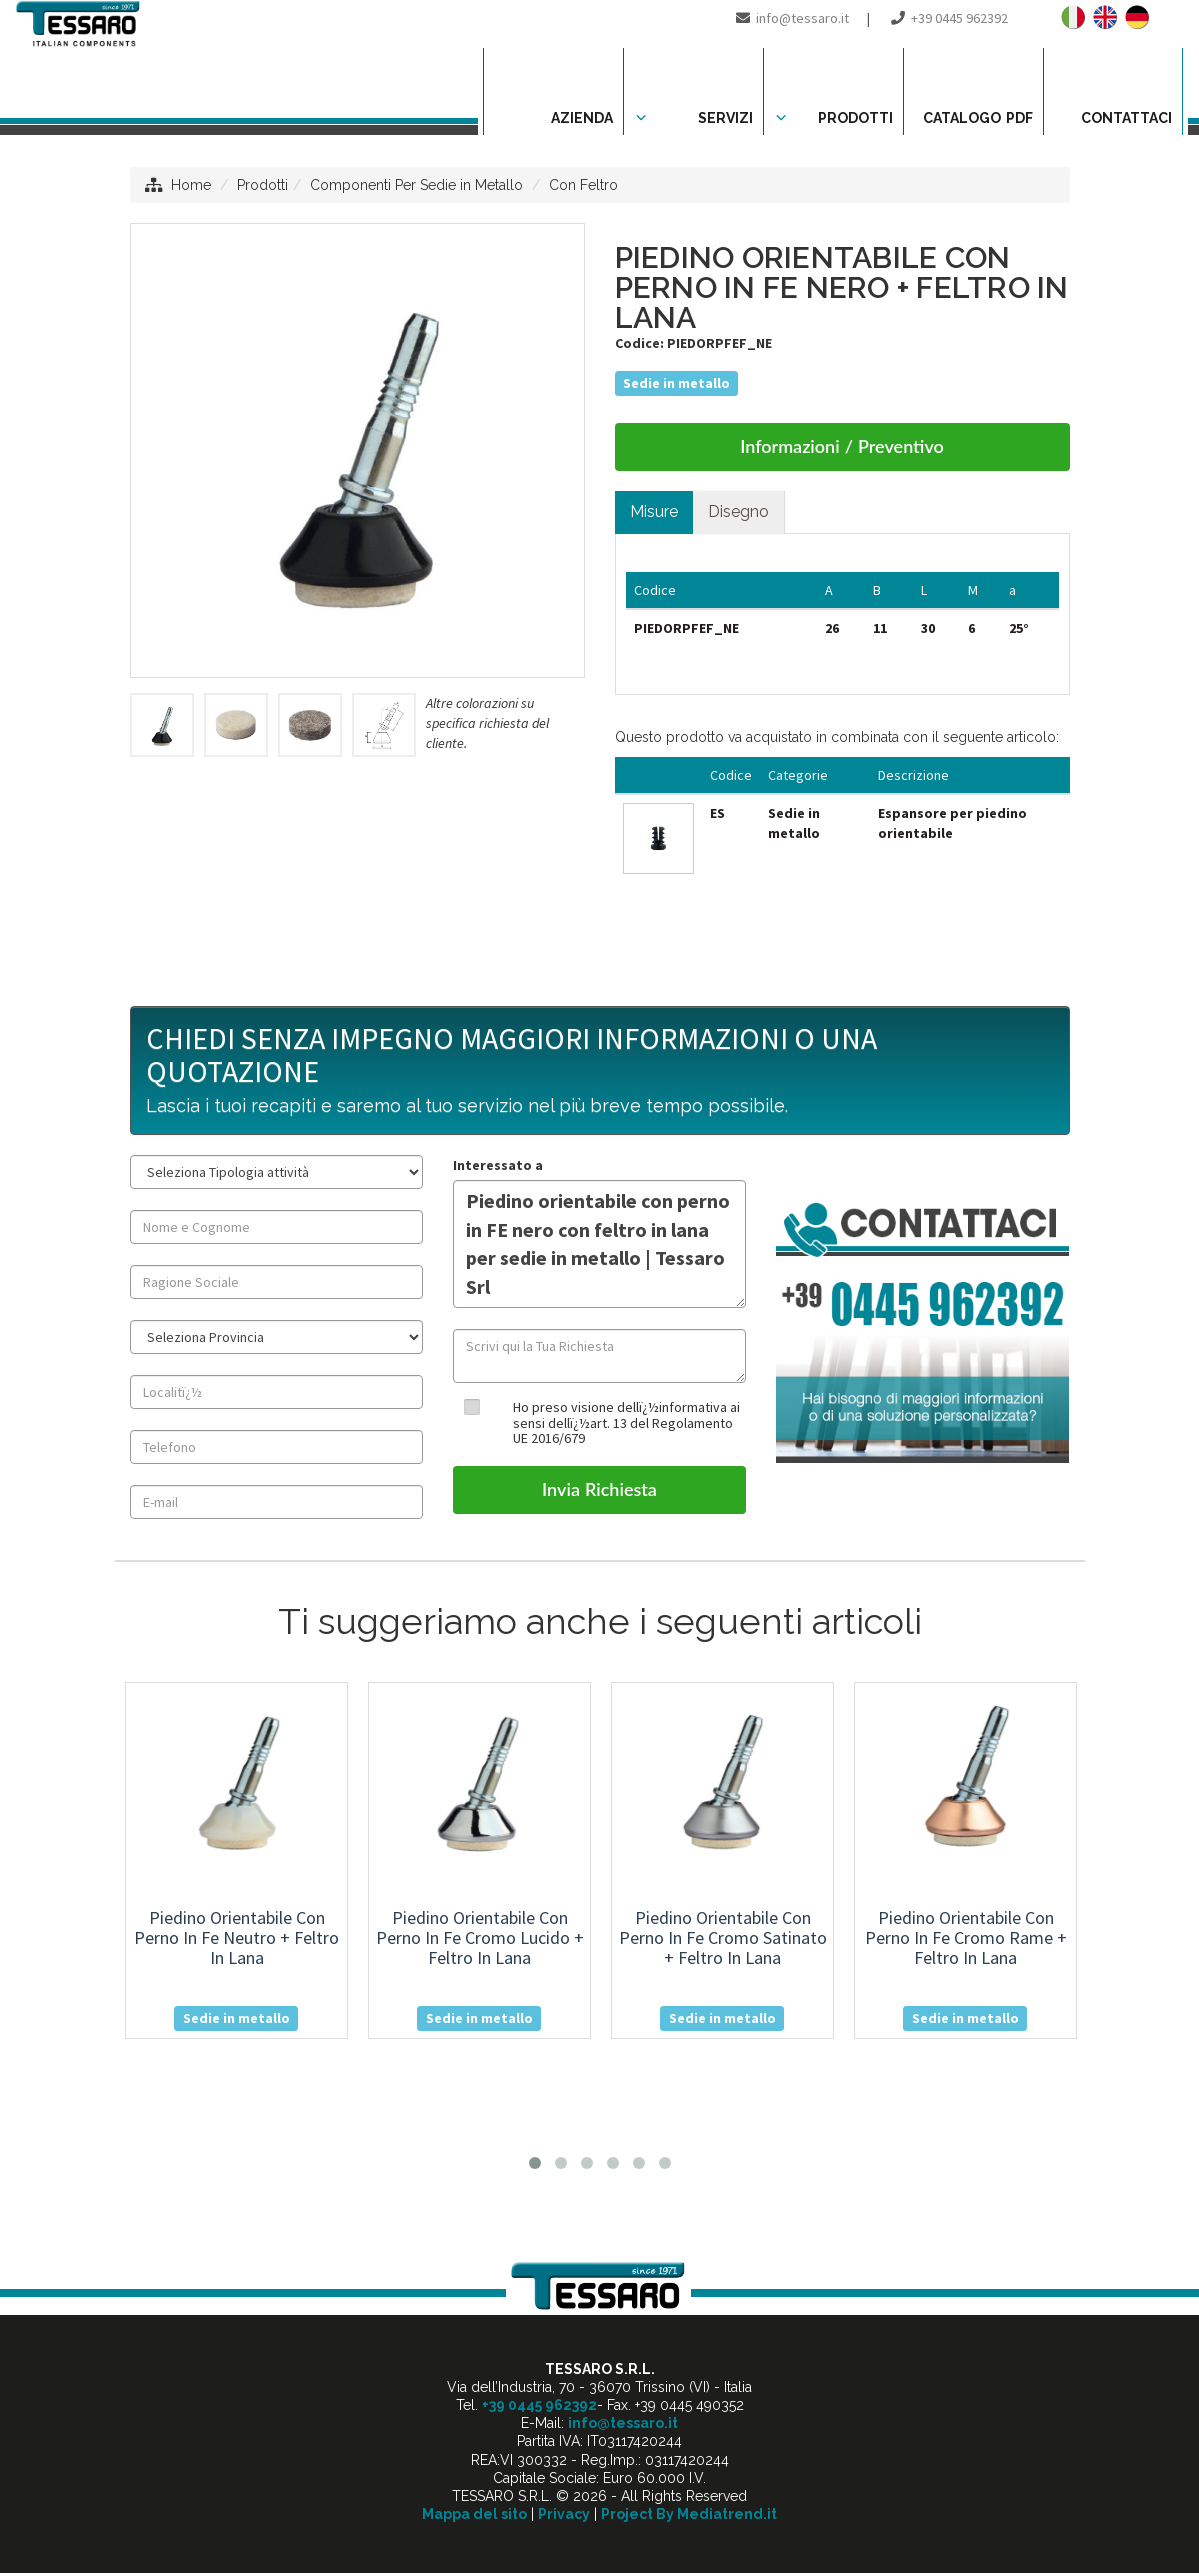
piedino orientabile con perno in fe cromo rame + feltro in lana (966, 1937)
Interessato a (498, 1165)
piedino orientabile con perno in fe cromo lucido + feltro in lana (480, 1937)
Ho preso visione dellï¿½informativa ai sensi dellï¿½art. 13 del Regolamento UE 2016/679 (626, 1422)
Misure (654, 511)
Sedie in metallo (676, 383)
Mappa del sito (474, 2514)
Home (191, 185)
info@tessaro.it (802, 18)
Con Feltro (583, 185)
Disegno (738, 511)
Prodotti (262, 185)
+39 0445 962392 (959, 18)
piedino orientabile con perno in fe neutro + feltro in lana (236, 1937)
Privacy (564, 2514)
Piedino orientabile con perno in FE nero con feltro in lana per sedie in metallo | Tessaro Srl (599, 1244)
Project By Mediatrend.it (689, 2514)
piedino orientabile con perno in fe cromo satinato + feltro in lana (723, 1937)
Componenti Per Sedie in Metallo (416, 185)
